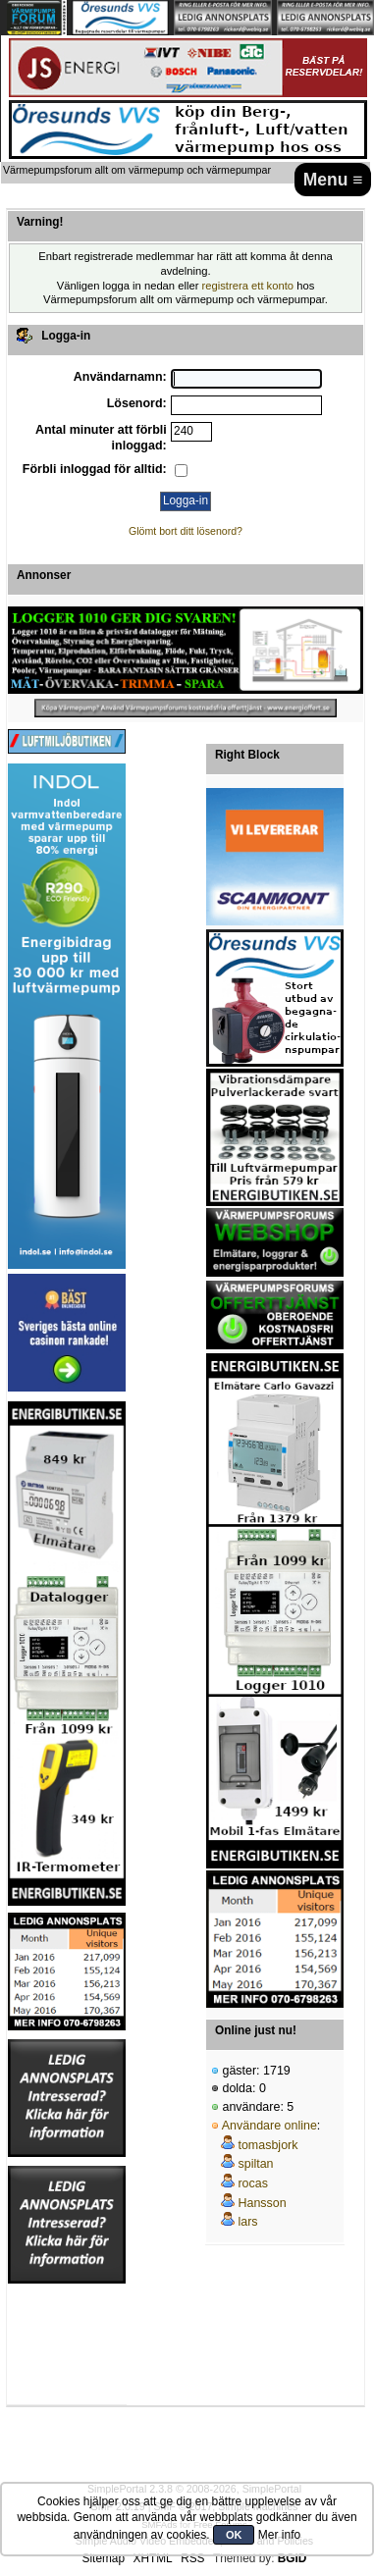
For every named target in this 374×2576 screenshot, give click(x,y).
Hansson (262, 2203)
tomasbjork (267, 2145)
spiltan (255, 2164)
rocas (253, 2183)
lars (247, 2222)
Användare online (269, 2125)
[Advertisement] (67, 2344)
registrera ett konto (248, 285)
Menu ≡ (333, 179)
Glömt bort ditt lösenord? (185, 531)
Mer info (279, 2535)
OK (234, 2535)
